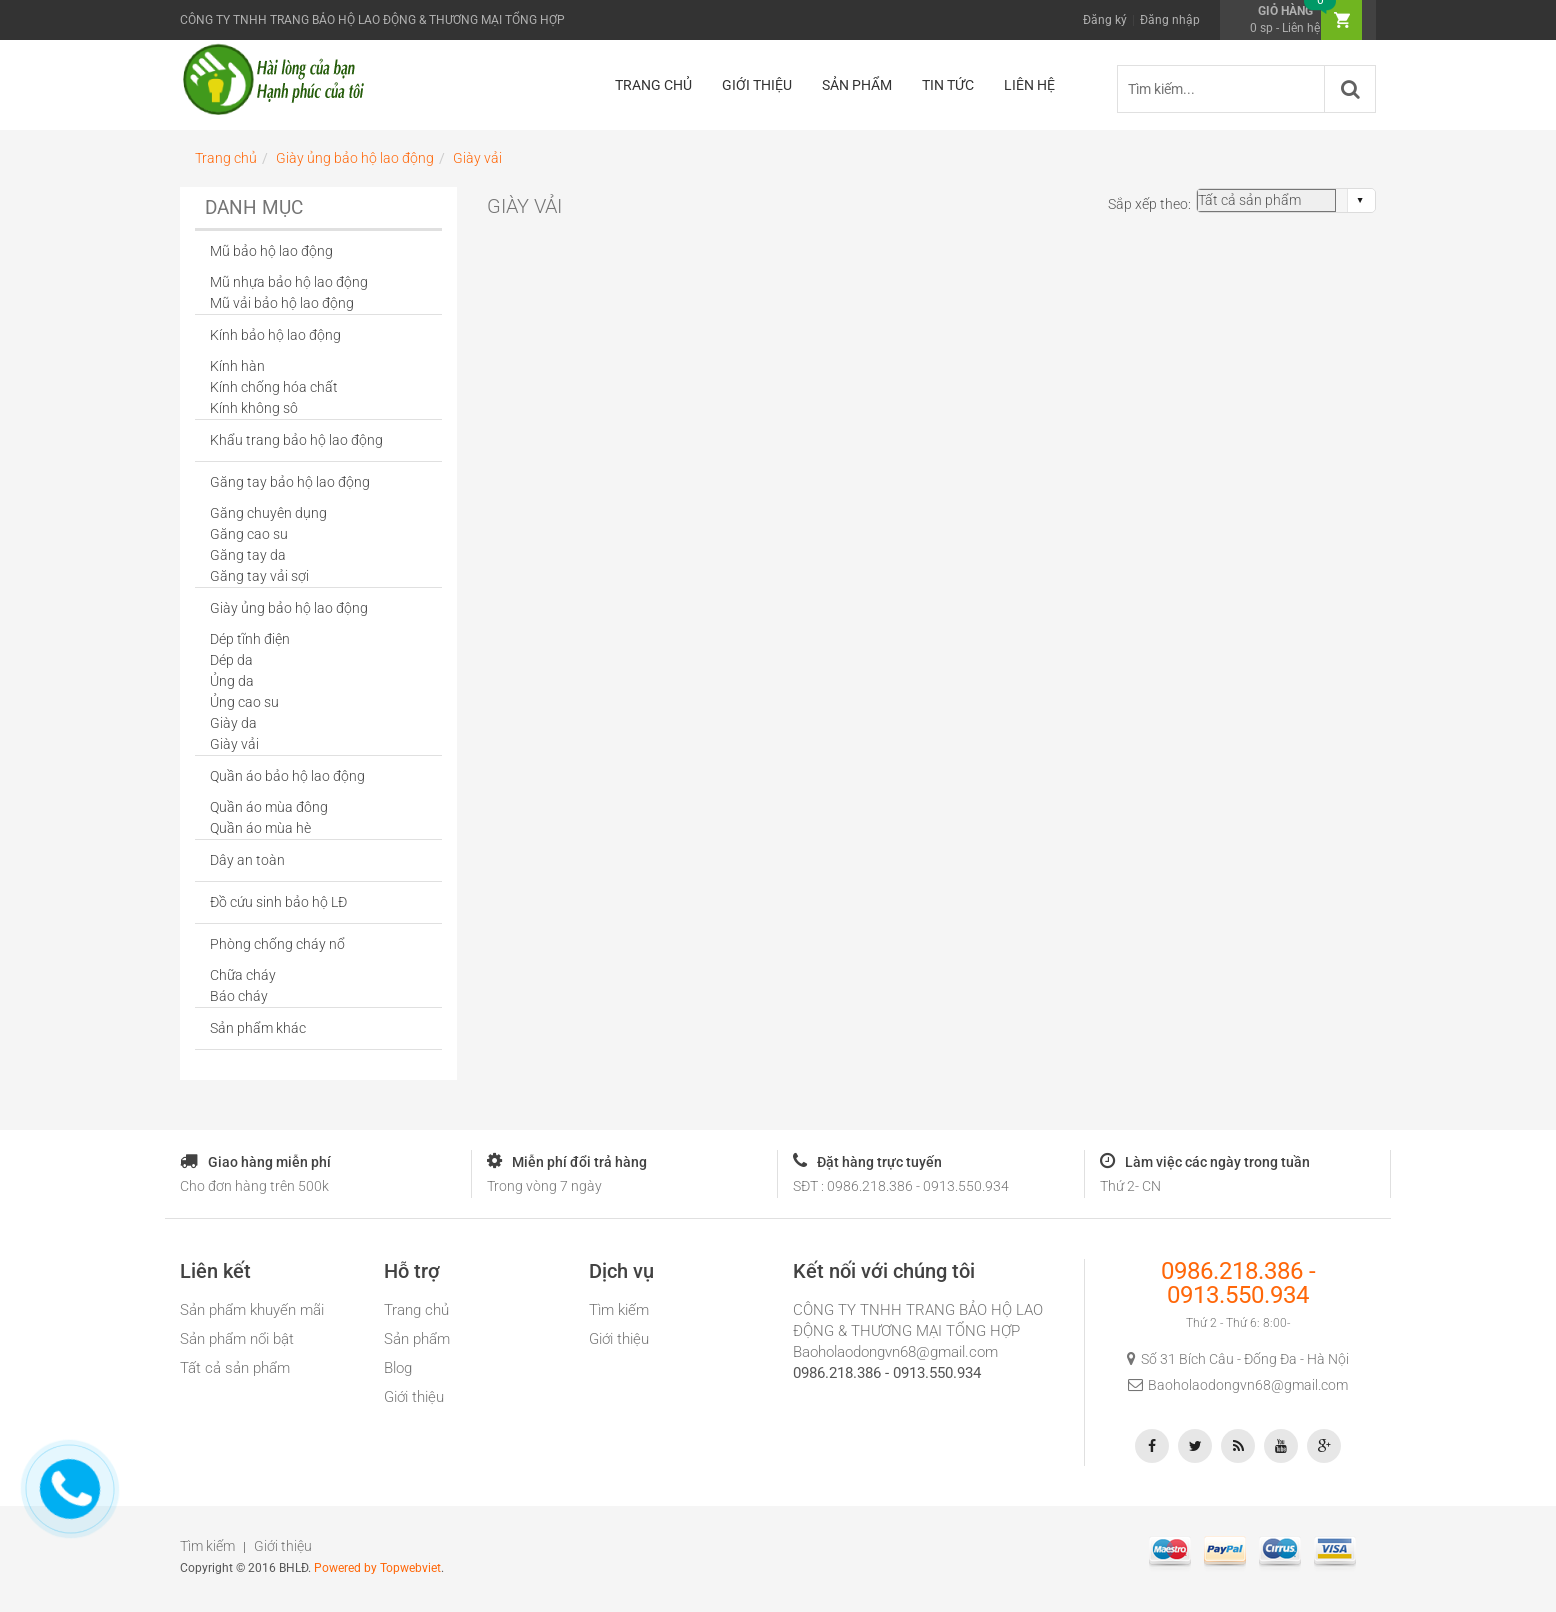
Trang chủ (416, 1310)
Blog (398, 1368)
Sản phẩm (417, 1339)
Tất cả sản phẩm (235, 1368)
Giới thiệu (414, 1397)
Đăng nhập (1170, 20)
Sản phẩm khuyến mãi (252, 1310)
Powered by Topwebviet (377, 1568)
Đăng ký (1105, 20)
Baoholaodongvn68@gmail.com (895, 1352)
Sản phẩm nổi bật (237, 1339)
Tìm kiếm (619, 1310)
